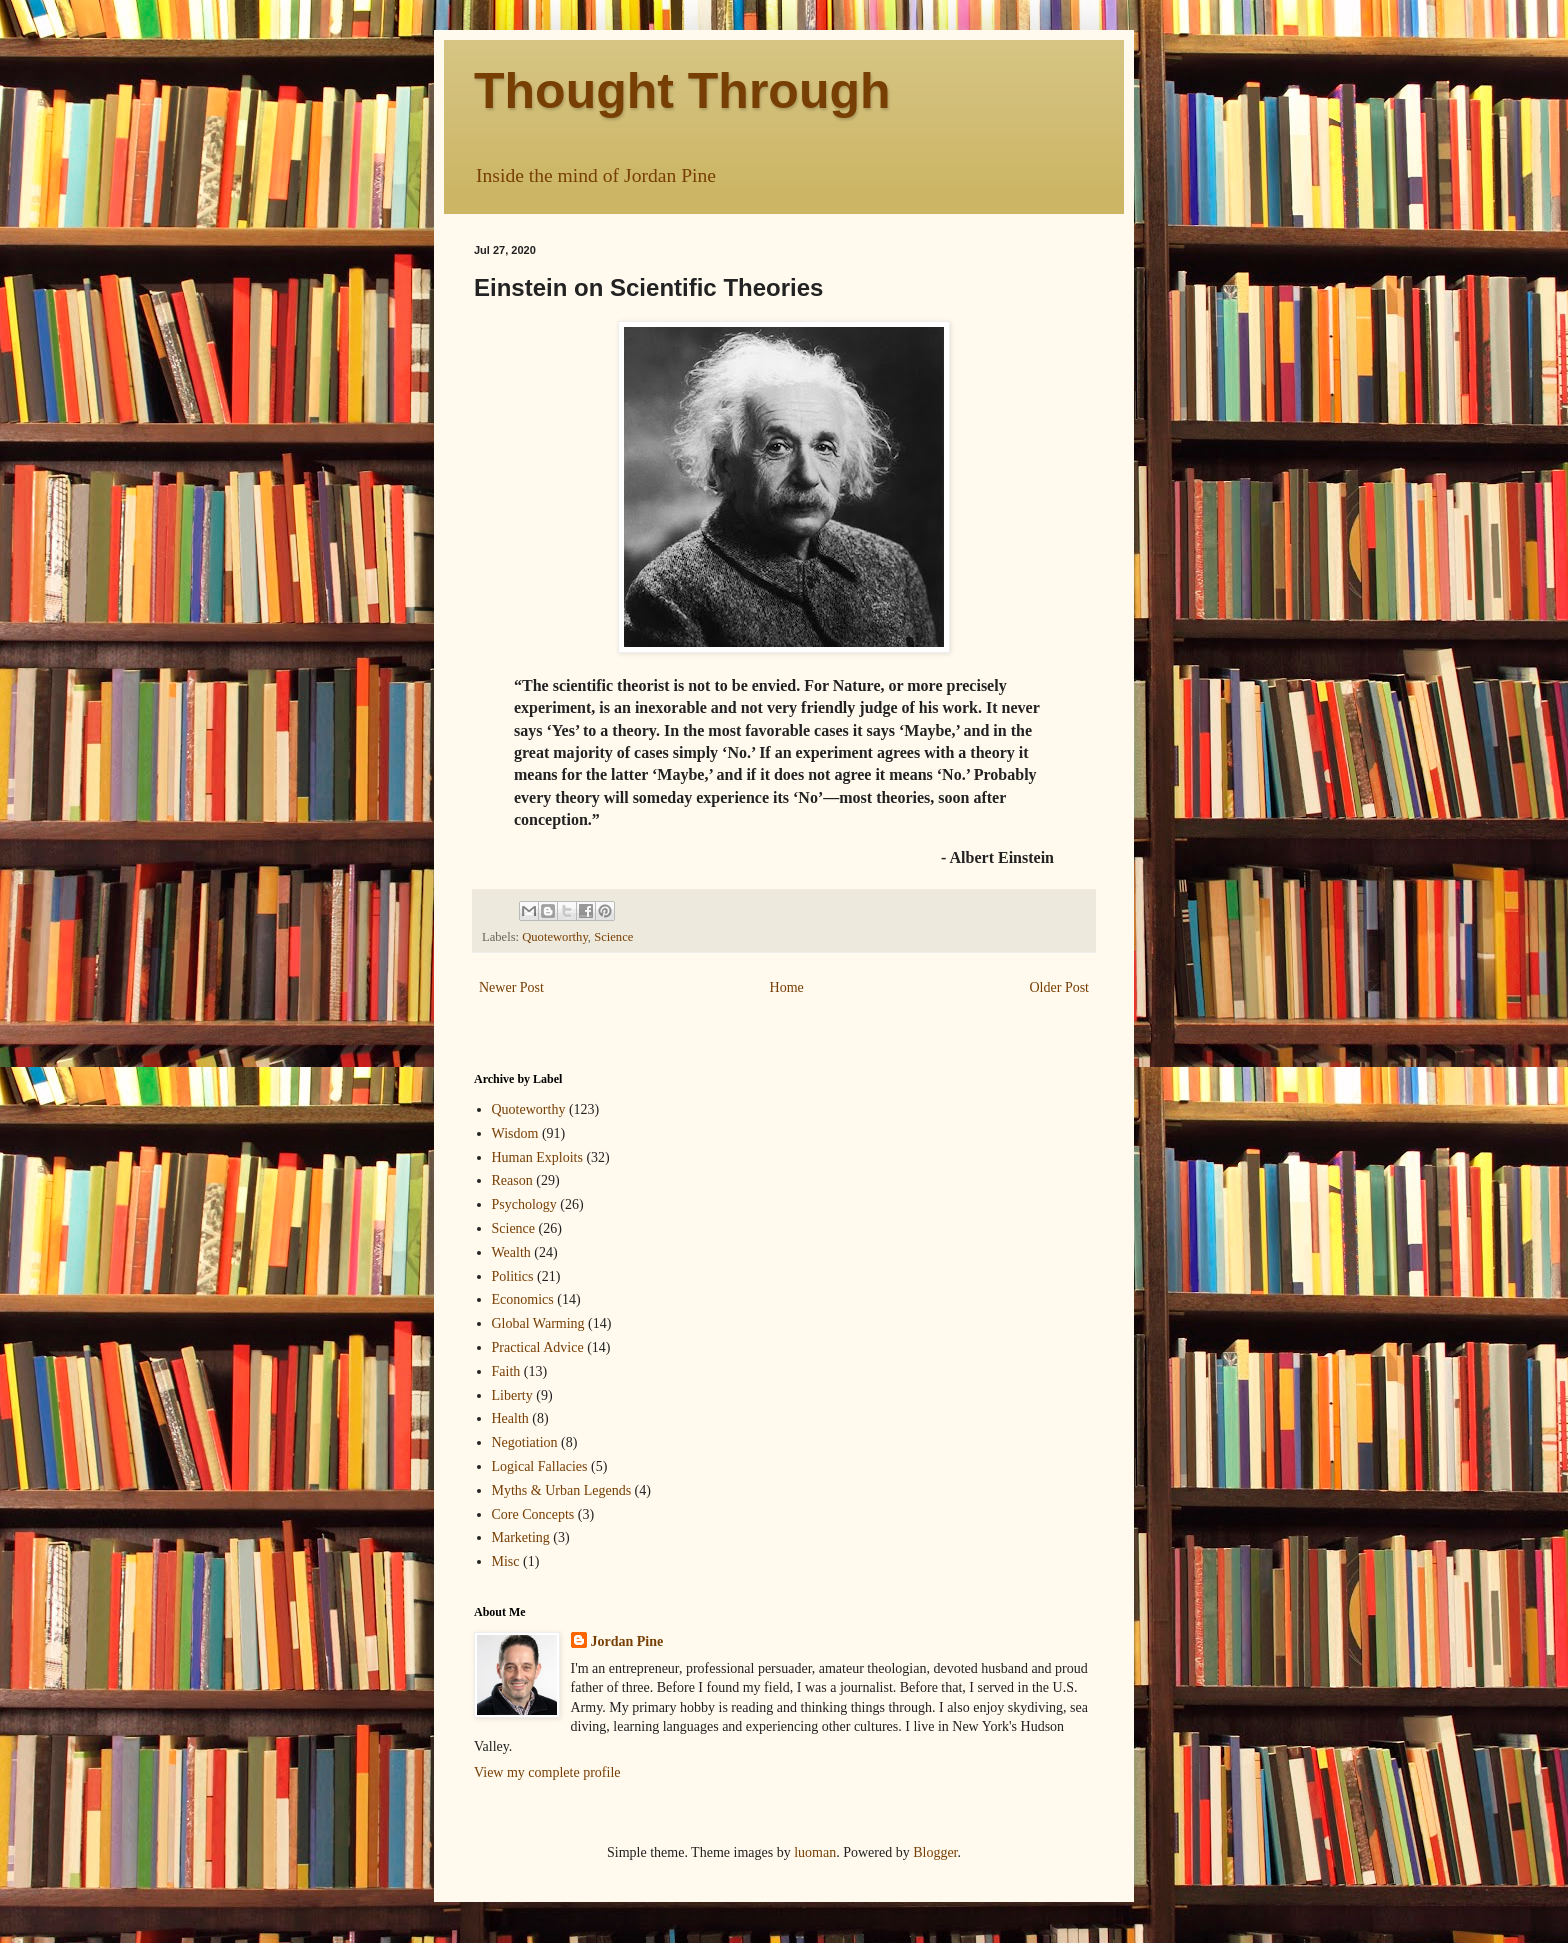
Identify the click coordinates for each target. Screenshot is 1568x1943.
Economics (523, 1299)
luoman (815, 1852)
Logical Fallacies (540, 1466)
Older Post (1060, 987)
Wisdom (515, 1133)
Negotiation (525, 1442)
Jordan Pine (627, 1641)
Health (510, 1418)
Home (787, 987)
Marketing (521, 1537)
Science (613, 937)
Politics (513, 1276)
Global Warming (538, 1323)
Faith (506, 1371)
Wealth (511, 1252)
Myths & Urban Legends (562, 1490)
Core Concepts (533, 1514)
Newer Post (511, 987)
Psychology (524, 1204)
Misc (506, 1561)
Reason (512, 1180)
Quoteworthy (555, 937)
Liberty (512, 1395)
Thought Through (682, 91)
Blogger (935, 1852)
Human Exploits (537, 1157)
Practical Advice (538, 1347)
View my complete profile (547, 1772)
